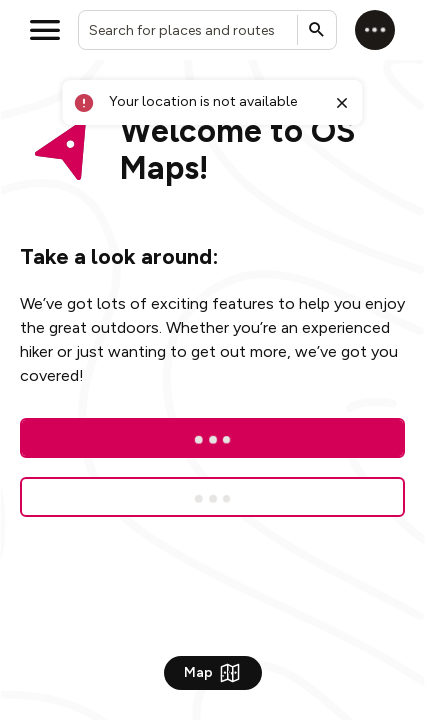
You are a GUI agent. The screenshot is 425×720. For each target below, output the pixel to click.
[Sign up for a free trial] (212, 497)
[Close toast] (341, 103)
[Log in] (375, 30)
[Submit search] (317, 30)
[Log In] (212, 438)
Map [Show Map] (213, 673)
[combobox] (207, 30)
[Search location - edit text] (207, 30)
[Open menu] (45, 30)
